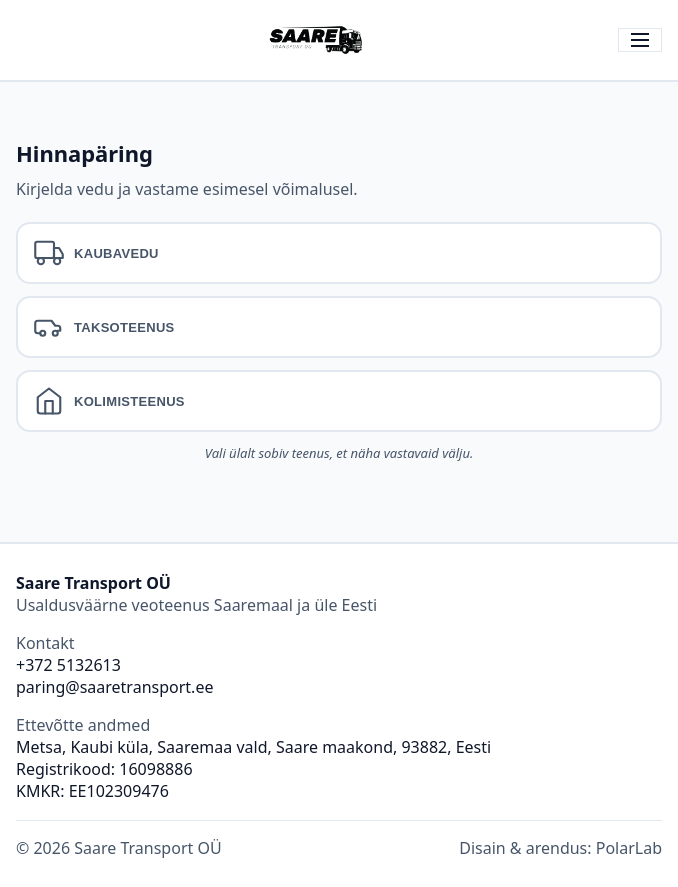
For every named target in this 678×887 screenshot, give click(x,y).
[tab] (339, 253)
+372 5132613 (68, 665)
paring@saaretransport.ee (114, 687)
